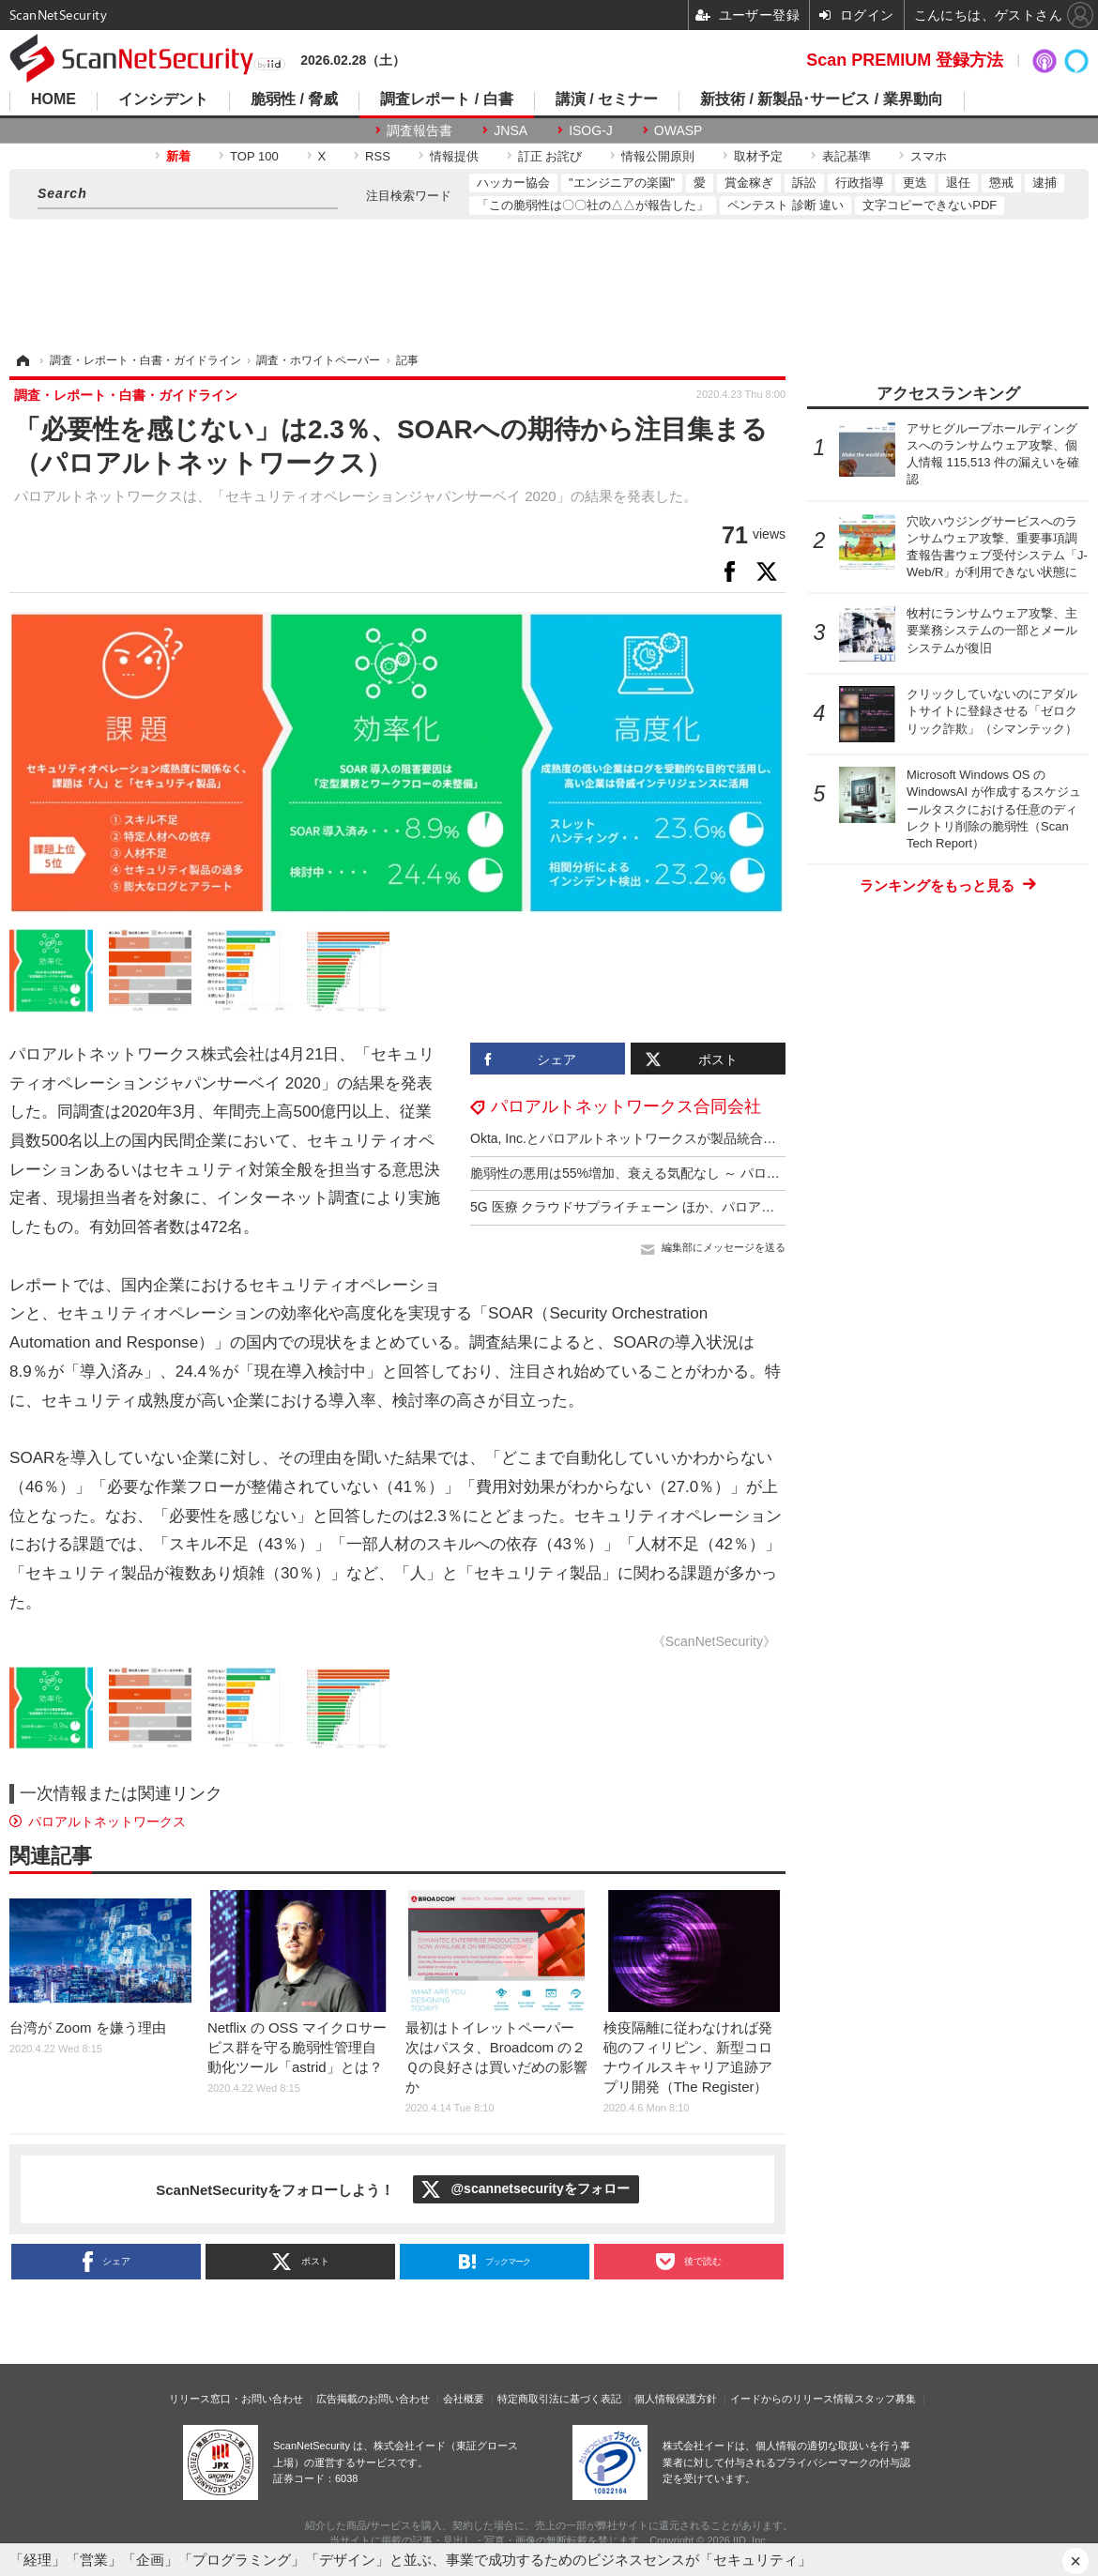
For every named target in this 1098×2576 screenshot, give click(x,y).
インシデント (163, 99)
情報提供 (454, 156)
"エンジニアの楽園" (622, 182)
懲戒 (1001, 182)
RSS (377, 156)
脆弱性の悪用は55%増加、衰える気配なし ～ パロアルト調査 (651, 1173)
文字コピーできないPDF (929, 205)
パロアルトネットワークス (107, 1821)
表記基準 (846, 156)
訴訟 (804, 182)
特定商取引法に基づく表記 (559, 2398)
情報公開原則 (657, 156)
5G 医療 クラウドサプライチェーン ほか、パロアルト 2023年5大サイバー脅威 (701, 1206)
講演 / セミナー (607, 99)
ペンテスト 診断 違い (785, 205)
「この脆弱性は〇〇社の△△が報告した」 (593, 205)
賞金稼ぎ (748, 182)
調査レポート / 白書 (446, 99)
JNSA (510, 130)
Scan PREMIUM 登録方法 (904, 60)
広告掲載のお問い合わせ (373, 2398)
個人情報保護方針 (675, 2398)
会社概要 (463, 2398)
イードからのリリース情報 (792, 2398)
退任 (958, 182)
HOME (53, 99)
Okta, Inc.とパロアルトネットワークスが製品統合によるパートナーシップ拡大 (702, 1138)
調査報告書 (419, 130)
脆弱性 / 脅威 (294, 99)
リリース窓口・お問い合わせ (236, 2398)
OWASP (678, 130)
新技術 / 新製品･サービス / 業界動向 (821, 99)
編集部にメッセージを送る (723, 1247)
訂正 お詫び (550, 156)
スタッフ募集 (885, 2398)
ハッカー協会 (513, 182)
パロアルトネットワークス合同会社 (626, 1106)
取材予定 (758, 156)
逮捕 (1044, 182)
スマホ (928, 156)
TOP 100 (254, 156)
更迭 (915, 182)
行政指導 (859, 182)
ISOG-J (591, 130)
